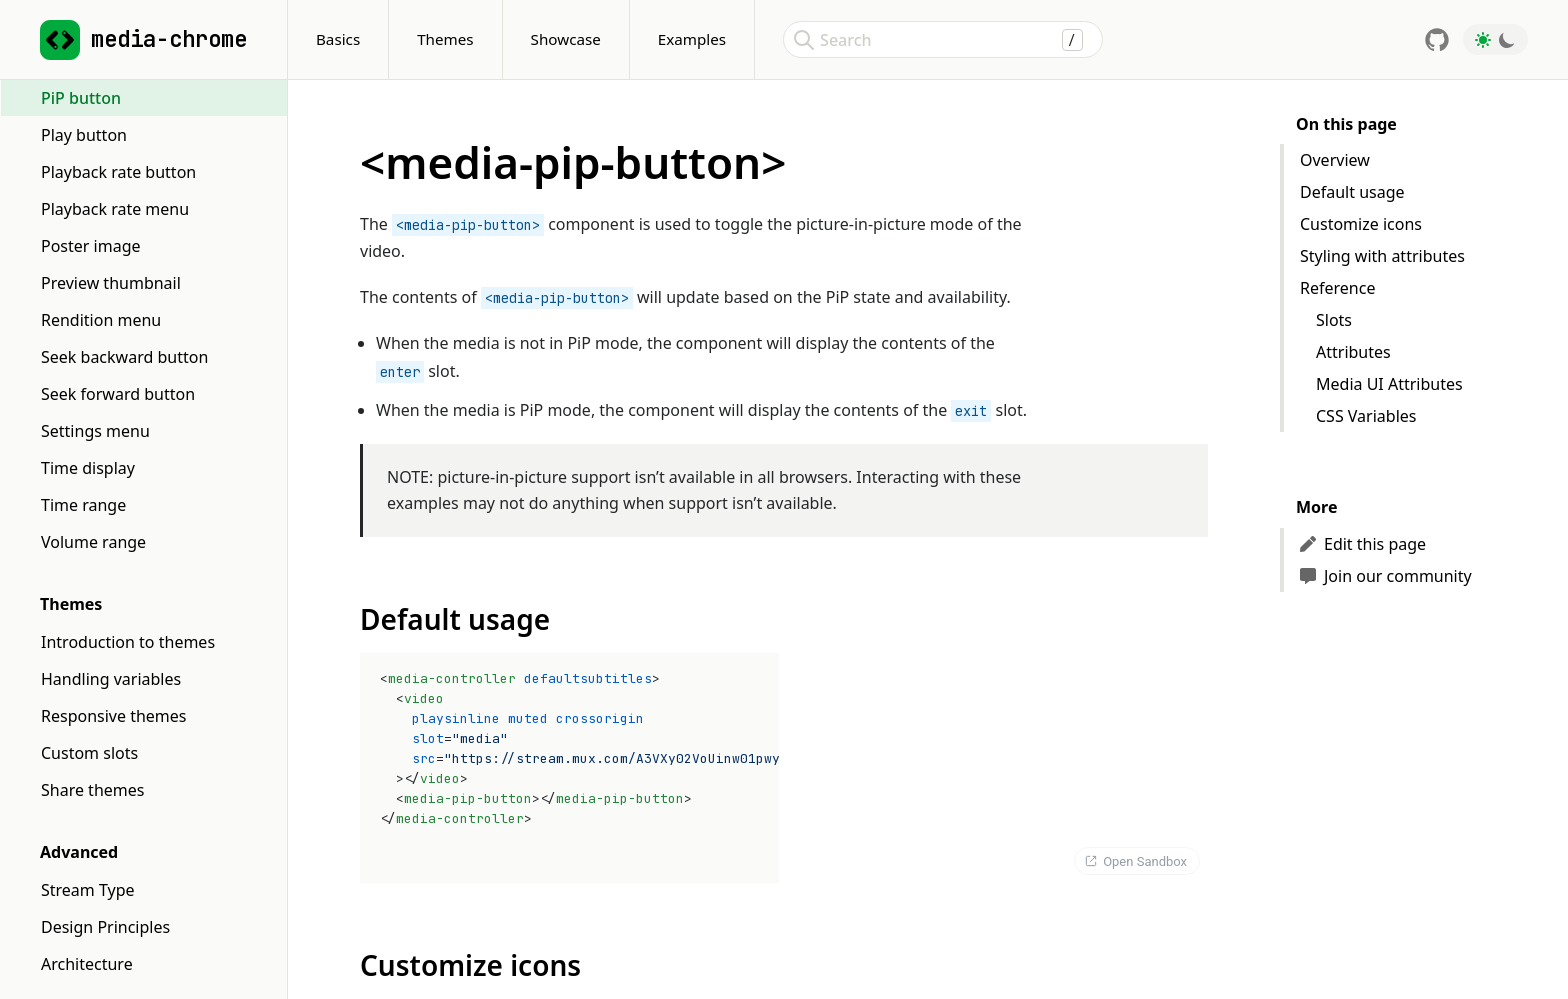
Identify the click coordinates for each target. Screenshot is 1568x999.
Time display (88, 468)
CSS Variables (1366, 416)
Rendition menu (101, 320)
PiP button (81, 98)
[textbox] (572, 768)
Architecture (87, 964)
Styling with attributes (1382, 256)
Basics (338, 39)
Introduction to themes (128, 642)
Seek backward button (124, 357)
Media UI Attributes (1389, 384)
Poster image (91, 246)
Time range (83, 505)
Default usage (1352, 192)
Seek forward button (118, 394)
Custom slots (89, 753)
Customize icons (1361, 224)
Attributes (1353, 352)
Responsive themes (114, 716)
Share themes (92, 790)
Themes (445, 39)
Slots (1334, 320)
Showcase (566, 39)
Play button (84, 135)
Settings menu (95, 431)
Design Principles (105, 927)
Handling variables (111, 679)
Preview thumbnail (111, 283)
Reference (1337, 288)
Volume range (93, 542)
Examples (692, 39)
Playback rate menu (115, 209)
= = (582, 748)
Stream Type (88, 890)
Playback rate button (118, 172)
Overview (1335, 160)
